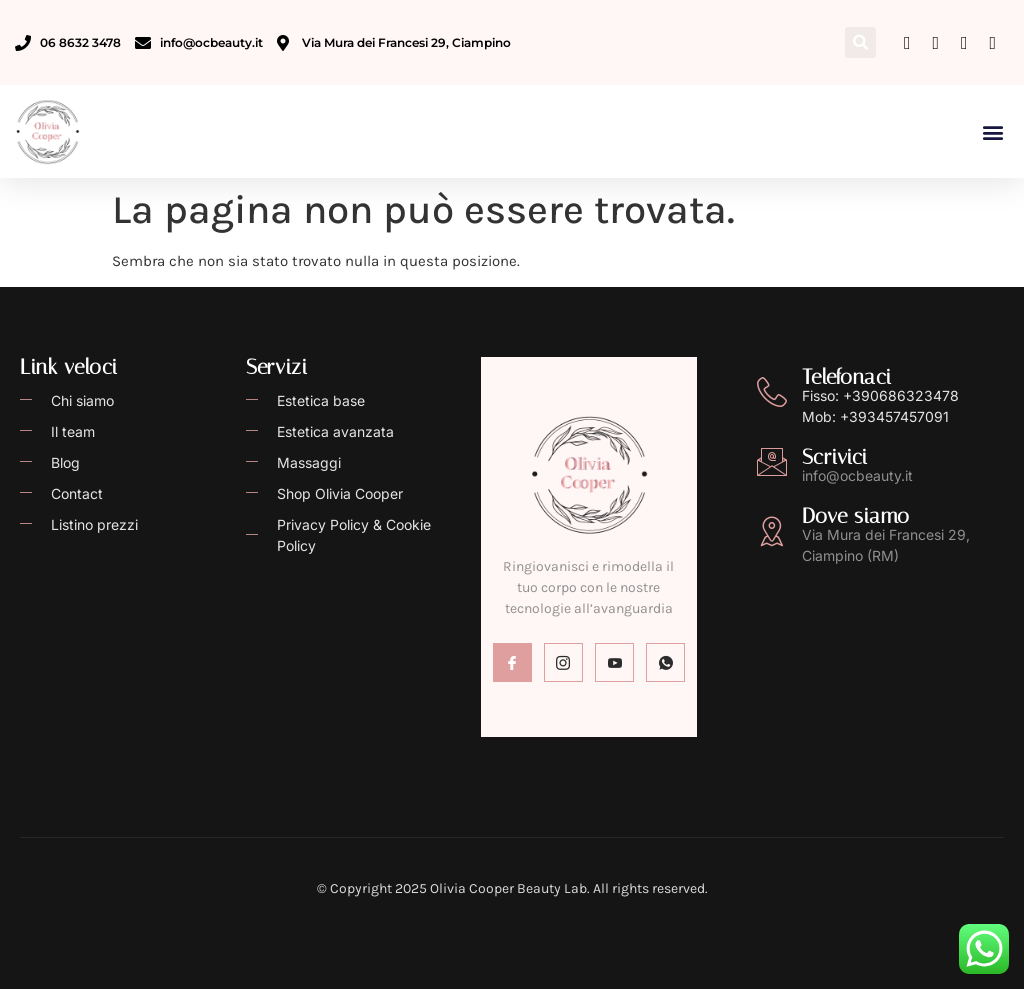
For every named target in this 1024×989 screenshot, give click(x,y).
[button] (860, 42)
